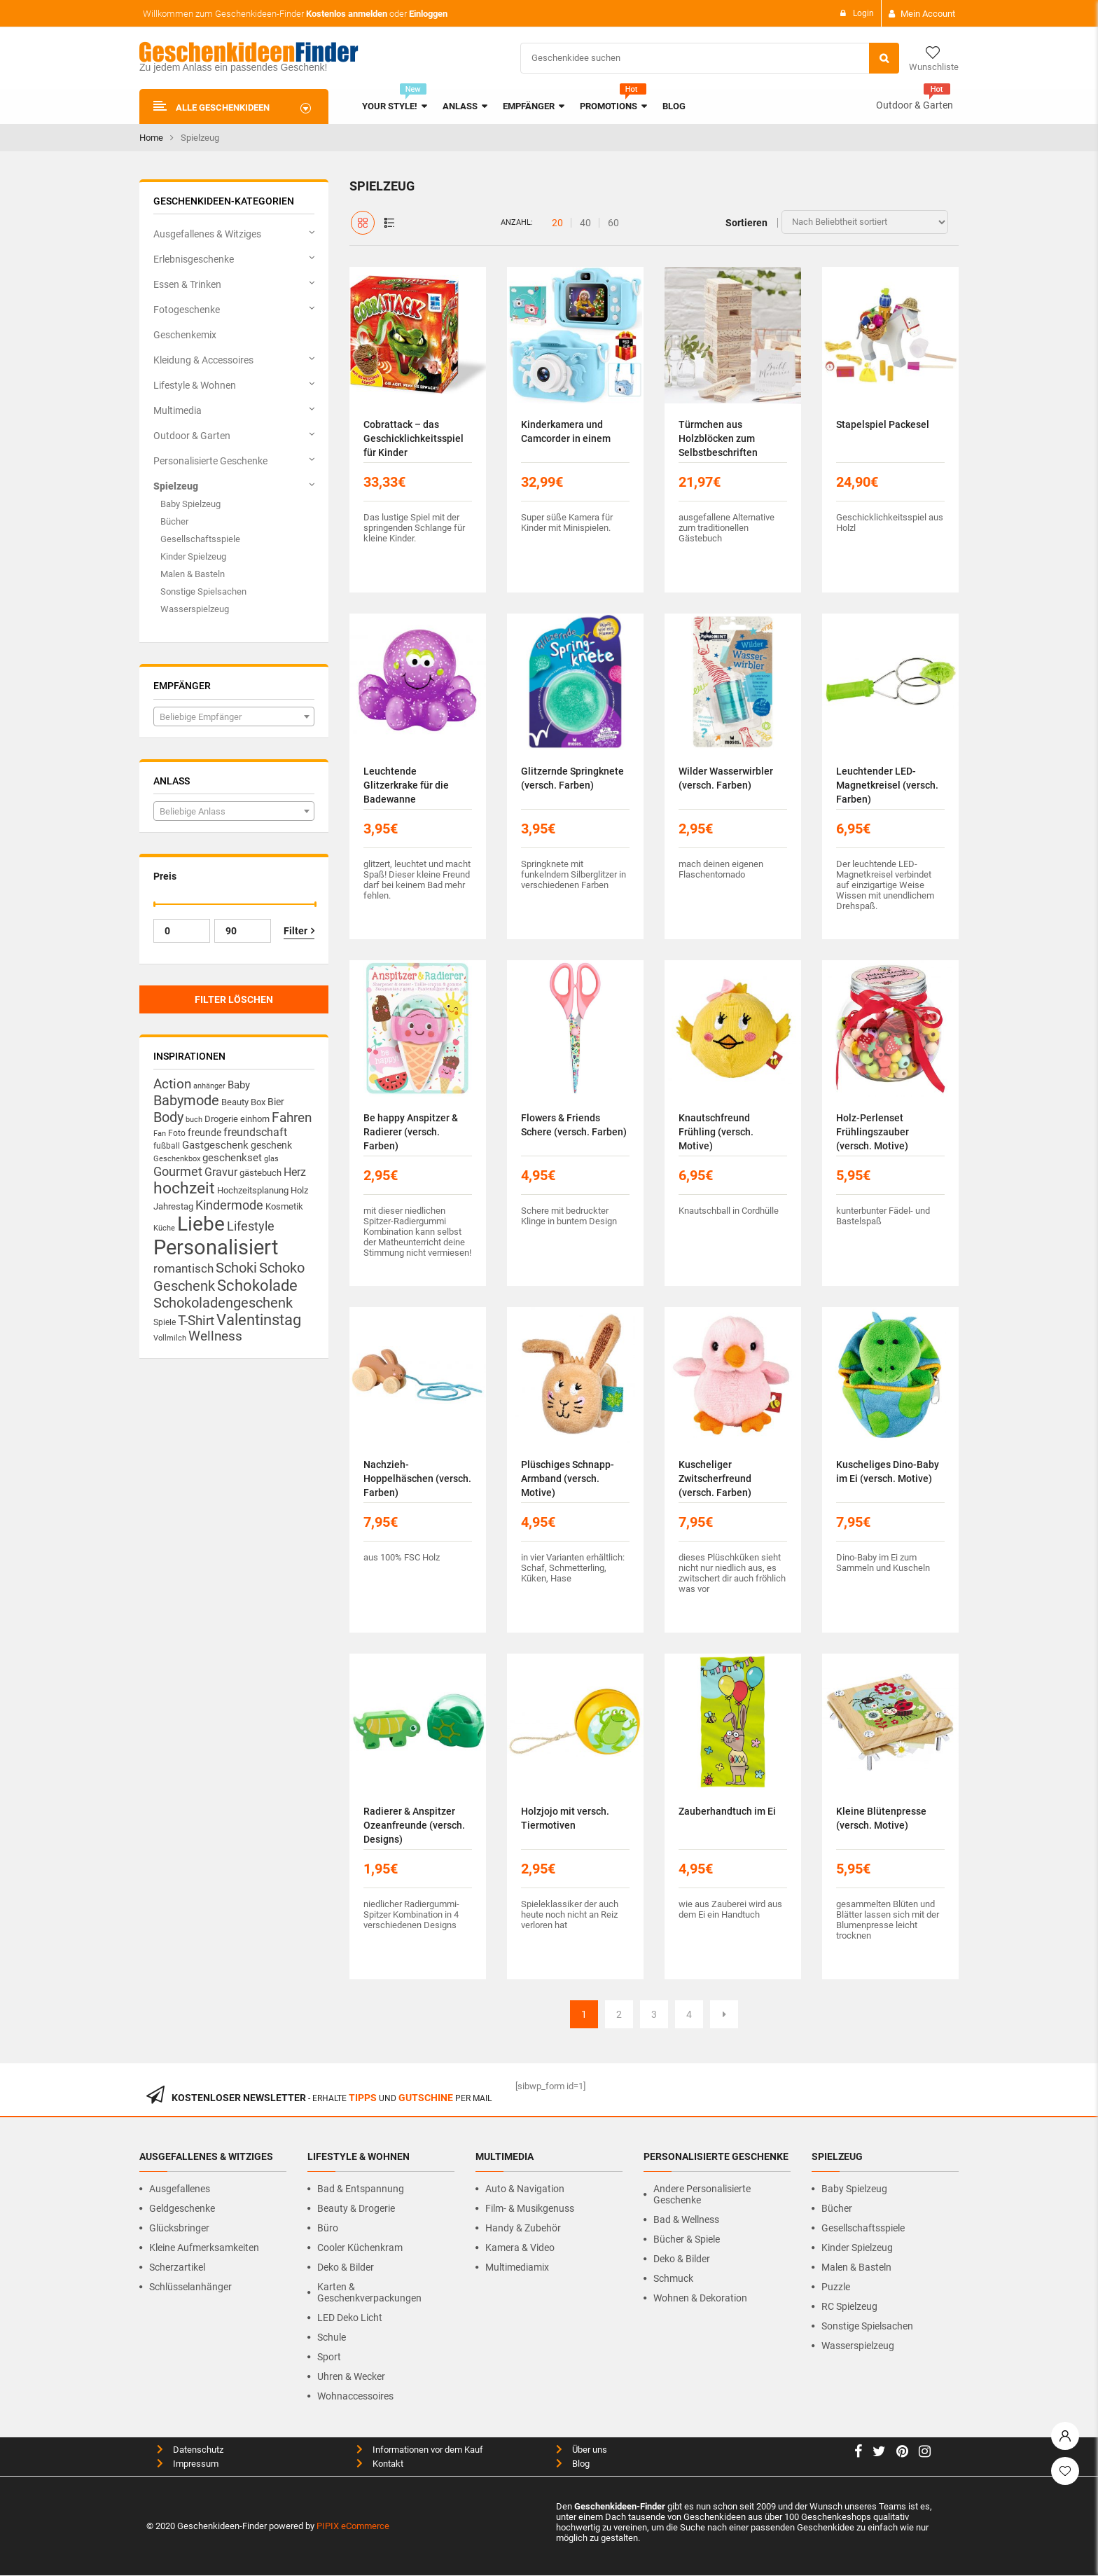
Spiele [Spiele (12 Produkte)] (164, 1322)
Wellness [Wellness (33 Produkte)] (215, 1336)
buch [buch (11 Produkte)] (194, 1119)
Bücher (174, 521)
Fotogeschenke (186, 309)
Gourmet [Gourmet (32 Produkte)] (177, 1171)
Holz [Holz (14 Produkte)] (299, 1190)
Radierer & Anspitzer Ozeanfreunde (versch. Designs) (414, 1825)
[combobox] (233, 716)
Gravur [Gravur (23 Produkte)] (220, 1172)
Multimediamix (517, 2267)
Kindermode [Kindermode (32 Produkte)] (229, 1205)
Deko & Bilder (345, 2267)
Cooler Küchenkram (360, 2247)
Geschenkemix (184, 334)
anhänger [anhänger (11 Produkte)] (209, 1085)
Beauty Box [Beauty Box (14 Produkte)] (243, 1102)
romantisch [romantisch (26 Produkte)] (183, 1268)
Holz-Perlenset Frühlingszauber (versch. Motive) (872, 1131)
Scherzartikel (177, 2267)
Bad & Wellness (686, 2219)
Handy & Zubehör (523, 2228)
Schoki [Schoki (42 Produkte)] (236, 1267)
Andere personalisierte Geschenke (702, 2194)
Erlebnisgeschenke (193, 259)
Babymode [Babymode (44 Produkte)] (186, 1100)
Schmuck (673, 2278)
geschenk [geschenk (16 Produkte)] (271, 1145)
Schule (331, 2337)
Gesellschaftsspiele (200, 539)
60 (613, 222)
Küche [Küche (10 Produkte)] (164, 1228)
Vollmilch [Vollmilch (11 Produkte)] (169, 1338)
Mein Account (928, 13)
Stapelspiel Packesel (882, 424)
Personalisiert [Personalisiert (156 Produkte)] (215, 1247)
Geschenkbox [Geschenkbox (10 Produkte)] (176, 1158)
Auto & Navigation (524, 2188)
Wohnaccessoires (355, 2396)
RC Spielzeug (849, 2306)
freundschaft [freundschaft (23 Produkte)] (255, 1132)
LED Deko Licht (349, 2317)
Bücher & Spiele (686, 2239)
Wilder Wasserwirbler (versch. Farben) (726, 778)
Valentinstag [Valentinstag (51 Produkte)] (258, 1320)
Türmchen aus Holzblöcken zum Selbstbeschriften (718, 438)
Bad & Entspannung (360, 2188)
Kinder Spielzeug (193, 556)
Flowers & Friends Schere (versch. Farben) (574, 1124)
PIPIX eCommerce (353, 2526)
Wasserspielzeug (194, 609)
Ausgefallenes (179, 2188)
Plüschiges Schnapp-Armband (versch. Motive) (567, 1478)
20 (557, 222)
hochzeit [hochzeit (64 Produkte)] (184, 1188)
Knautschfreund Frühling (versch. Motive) (716, 1131)
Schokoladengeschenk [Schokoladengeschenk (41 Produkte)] (223, 1302)
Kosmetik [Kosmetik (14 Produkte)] (284, 1206)
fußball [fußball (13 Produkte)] (166, 1145)
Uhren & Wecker (351, 2376)
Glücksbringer (179, 2228)
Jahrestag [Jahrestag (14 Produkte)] (173, 1206)
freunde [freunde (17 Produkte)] (204, 1132)
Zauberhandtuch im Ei (727, 1811)
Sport (329, 2356)
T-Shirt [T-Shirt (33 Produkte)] (196, 1321)
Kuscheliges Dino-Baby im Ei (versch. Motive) (887, 1471)
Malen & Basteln (192, 574)
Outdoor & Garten (914, 105)
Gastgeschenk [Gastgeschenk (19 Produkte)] (215, 1145)
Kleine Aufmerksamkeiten (204, 2247)
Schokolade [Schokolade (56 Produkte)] (257, 1285)
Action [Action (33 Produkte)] (172, 1084)
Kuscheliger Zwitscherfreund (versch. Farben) (715, 1478)
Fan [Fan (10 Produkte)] (159, 1133)
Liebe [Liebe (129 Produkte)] (201, 1223)
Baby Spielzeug (190, 504)
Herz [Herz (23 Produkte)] (295, 1172)
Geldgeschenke (182, 2208)
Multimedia (177, 410)
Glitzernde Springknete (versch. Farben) (572, 778)
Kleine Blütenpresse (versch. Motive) (881, 1818)
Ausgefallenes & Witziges (207, 234)
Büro (327, 2228)
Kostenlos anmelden (346, 13)
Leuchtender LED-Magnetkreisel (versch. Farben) (887, 785)
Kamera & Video (520, 2247)
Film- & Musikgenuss (529, 2208)
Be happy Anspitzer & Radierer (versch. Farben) (410, 1131)
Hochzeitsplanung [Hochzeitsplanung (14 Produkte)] (253, 1190)
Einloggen (428, 13)
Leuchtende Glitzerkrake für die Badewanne (406, 785)
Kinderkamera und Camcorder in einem (566, 431)
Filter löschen (234, 999)
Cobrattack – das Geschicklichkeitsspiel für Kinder (413, 438)
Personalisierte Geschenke (210, 460)
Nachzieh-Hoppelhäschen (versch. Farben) (417, 1478)
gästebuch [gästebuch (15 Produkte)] (260, 1173)
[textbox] (234, 717)
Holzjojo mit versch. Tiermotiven (565, 1818)
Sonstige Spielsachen (203, 591)
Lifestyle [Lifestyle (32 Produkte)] (250, 1226)
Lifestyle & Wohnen (194, 385)
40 (585, 222)
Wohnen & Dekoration (700, 2298)
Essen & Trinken (187, 284)
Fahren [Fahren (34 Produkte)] (292, 1118)
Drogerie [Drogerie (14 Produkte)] (221, 1119)
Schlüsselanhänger (190, 2286)
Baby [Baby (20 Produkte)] (239, 1085)
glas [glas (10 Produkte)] (271, 1158)
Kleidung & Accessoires (203, 360)
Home (151, 137)
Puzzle (835, 2286)
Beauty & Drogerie (356, 2208)
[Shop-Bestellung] (864, 222)
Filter (295, 930)
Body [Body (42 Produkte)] (168, 1117)
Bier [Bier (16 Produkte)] (275, 1101)
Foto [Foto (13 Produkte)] (177, 1133)
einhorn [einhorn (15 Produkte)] (255, 1119)
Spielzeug (175, 486)
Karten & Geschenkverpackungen (369, 2292)
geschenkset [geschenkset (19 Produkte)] (232, 1157)
